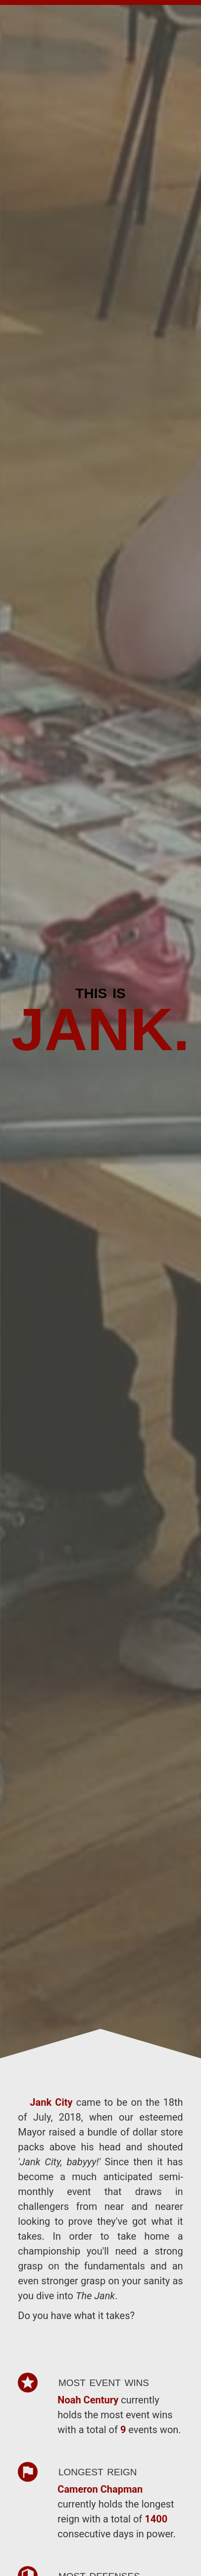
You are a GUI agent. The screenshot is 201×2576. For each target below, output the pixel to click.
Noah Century (89, 2400)
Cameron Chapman (100, 2489)
